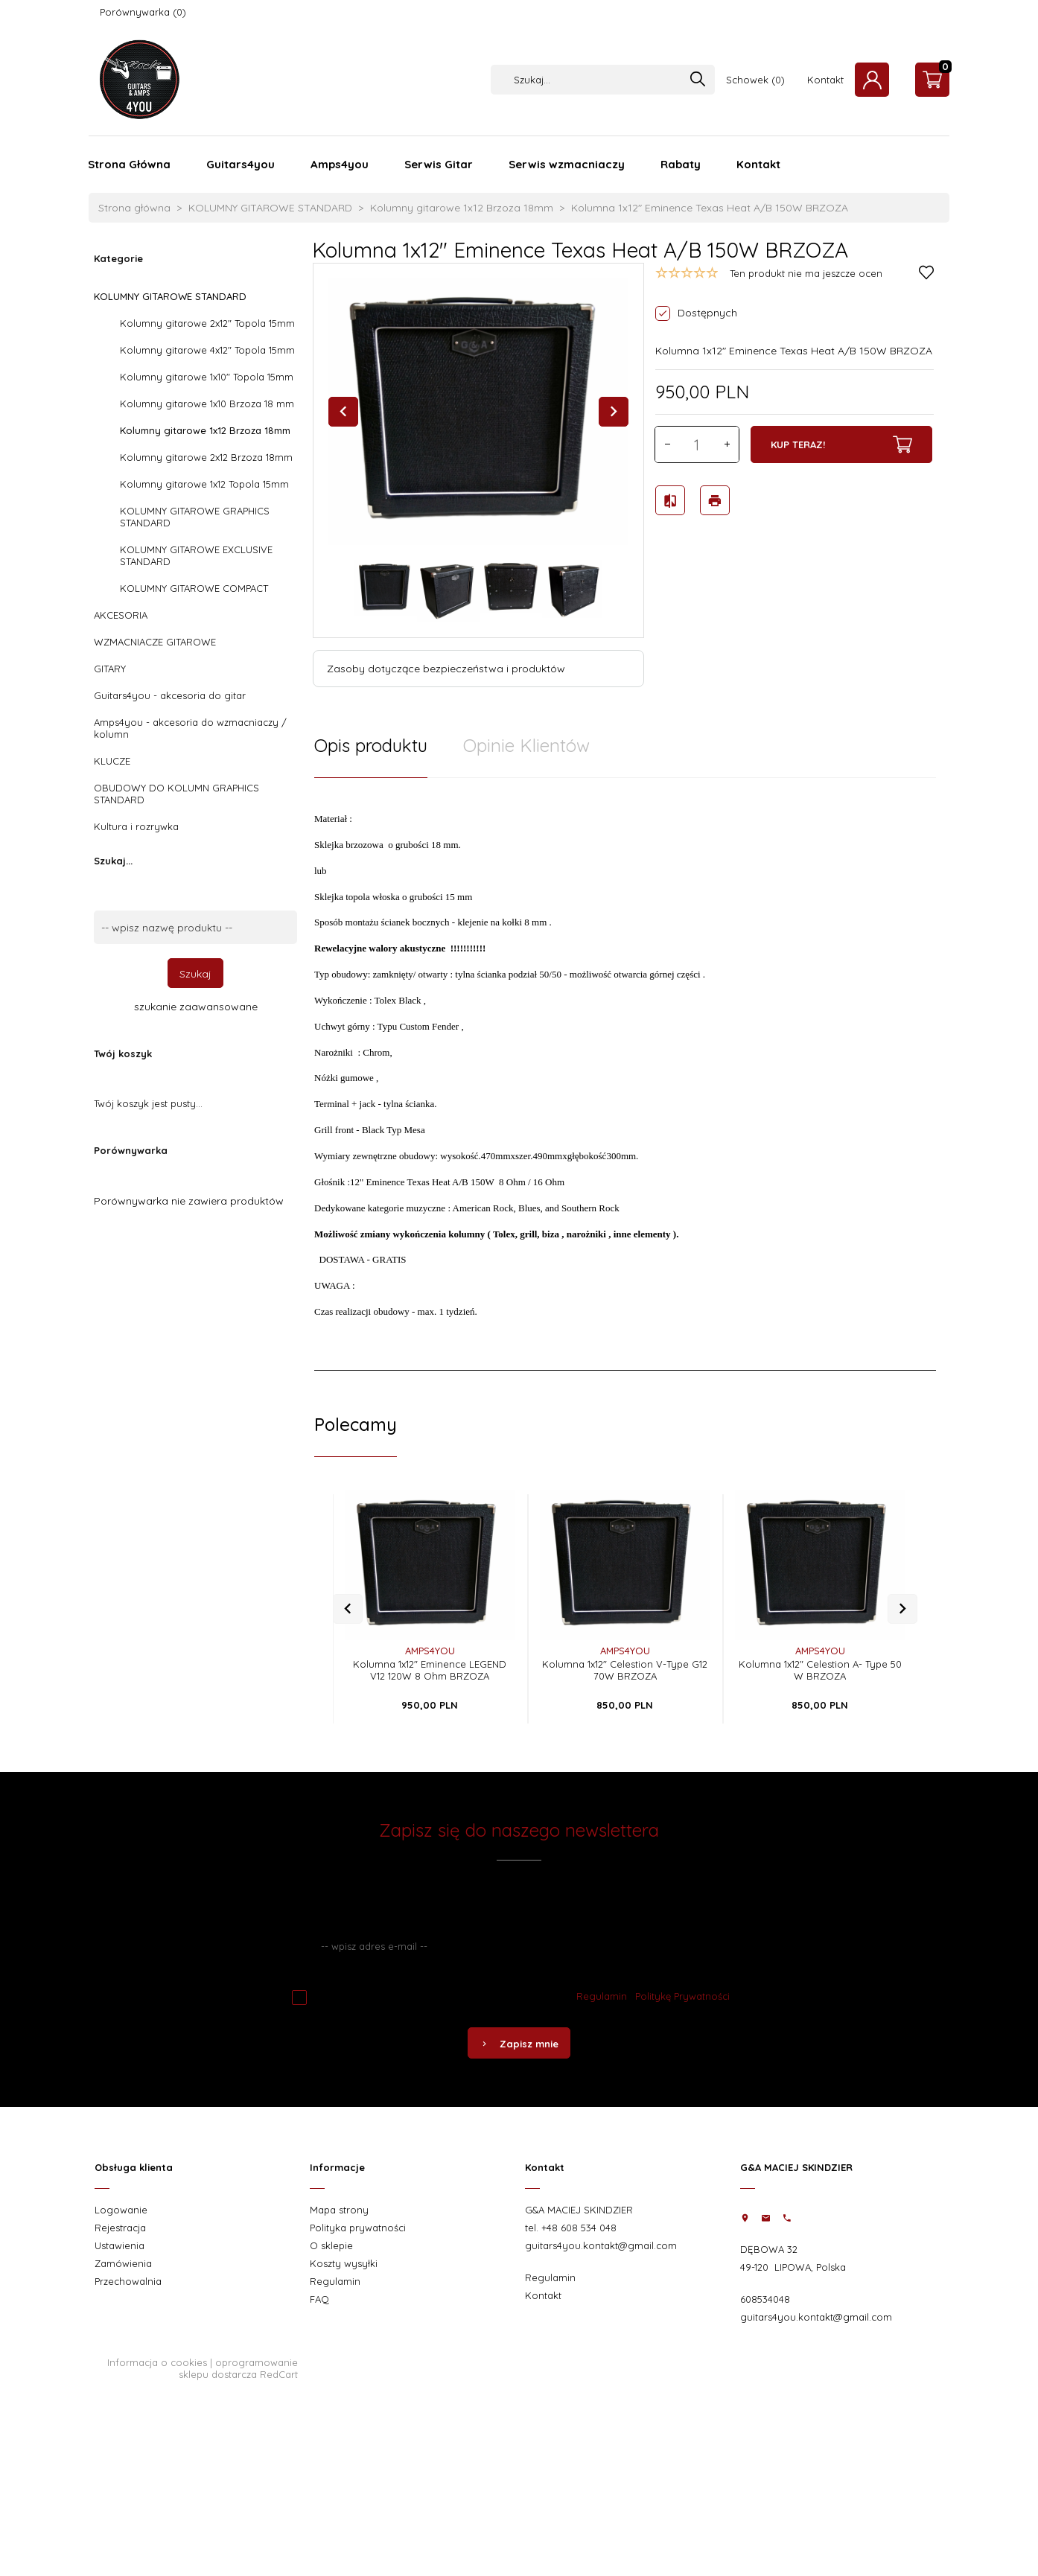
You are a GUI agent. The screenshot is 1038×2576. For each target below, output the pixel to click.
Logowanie (121, 2210)
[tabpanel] (625, 1074)
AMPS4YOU (430, 1651)
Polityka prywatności (358, 2228)
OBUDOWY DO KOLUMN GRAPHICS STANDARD (176, 794)
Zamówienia (123, 2263)
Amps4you (340, 164)
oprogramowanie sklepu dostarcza (238, 2368)
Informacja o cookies (157, 2362)
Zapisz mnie (519, 2044)
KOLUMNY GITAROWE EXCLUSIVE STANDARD (196, 555)
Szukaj (195, 974)
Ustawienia (119, 2245)
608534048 (765, 2299)
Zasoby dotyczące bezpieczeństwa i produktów (446, 668)
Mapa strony (339, 2210)
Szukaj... (113, 861)
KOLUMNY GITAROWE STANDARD (170, 296)
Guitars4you (240, 164)
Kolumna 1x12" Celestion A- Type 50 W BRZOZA (820, 1670)
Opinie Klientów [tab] (526, 745)
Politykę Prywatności (682, 1996)
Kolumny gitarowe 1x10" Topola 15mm (206, 377)
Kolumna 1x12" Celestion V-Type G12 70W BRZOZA (624, 1670)
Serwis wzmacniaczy (567, 164)
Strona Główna (129, 164)
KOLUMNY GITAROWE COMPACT (194, 588)
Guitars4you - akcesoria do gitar (170, 695)
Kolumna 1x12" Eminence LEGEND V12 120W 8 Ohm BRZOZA (429, 1670)
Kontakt (825, 80)
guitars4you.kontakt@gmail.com (601, 2245)
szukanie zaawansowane (196, 1006)
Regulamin (601, 1996)
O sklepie (331, 2245)
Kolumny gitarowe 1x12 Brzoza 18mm (205, 430)
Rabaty (680, 164)
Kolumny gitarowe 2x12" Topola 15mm (207, 323)
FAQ (319, 2299)
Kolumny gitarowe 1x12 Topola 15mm (204, 484)
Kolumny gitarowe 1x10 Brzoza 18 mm (207, 403)
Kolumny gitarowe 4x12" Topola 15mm (207, 350)
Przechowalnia (128, 2281)
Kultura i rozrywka (136, 826)
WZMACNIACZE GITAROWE (155, 642)
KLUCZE (112, 761)
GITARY (110, 669)
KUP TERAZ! (841, 444)
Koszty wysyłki (344, 2263)
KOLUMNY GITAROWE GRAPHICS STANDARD (195, 517)
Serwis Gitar (438, 164)
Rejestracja (120, 2228)
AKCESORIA (120, 615)
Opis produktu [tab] (370, 745)
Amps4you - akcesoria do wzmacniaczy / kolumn (190, 728)
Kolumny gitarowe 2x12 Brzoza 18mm (206, 457)
